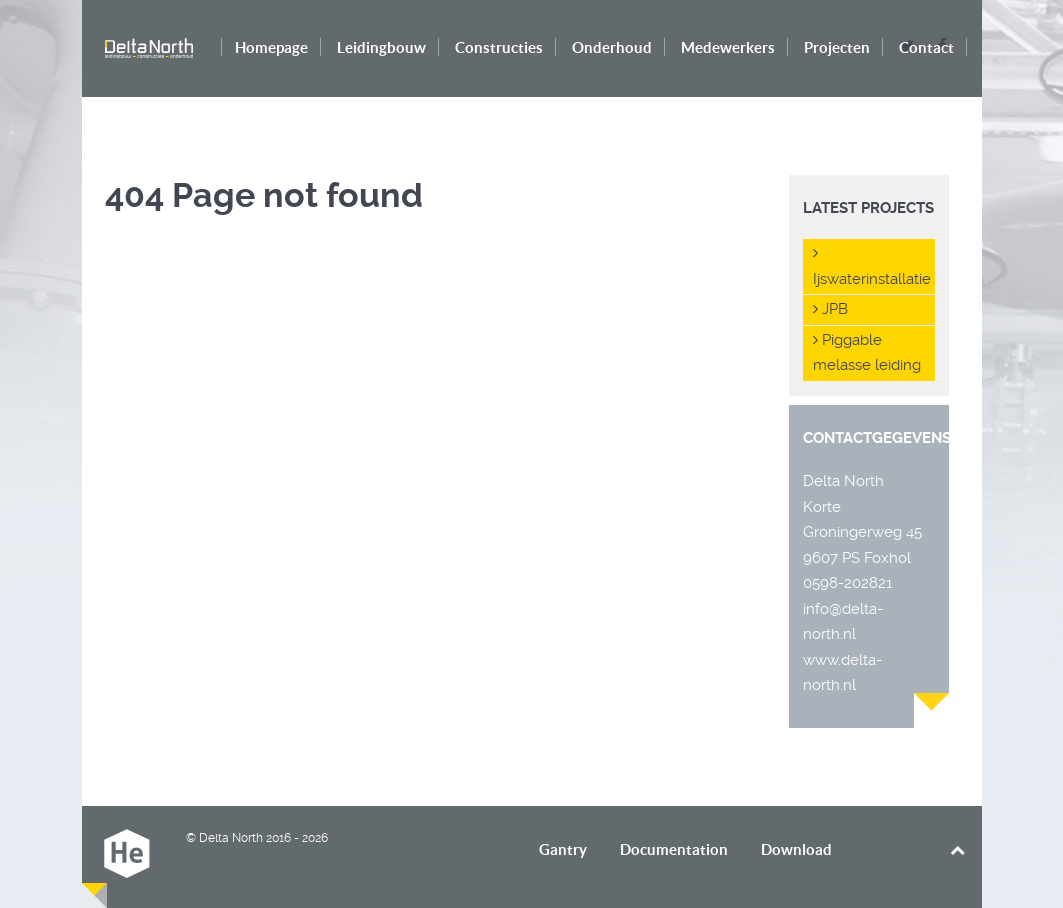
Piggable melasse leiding (867, 353)
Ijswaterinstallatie (872, 266)
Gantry (563, 849)
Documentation (674, 849)
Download (796, 849)
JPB (830, 309)
